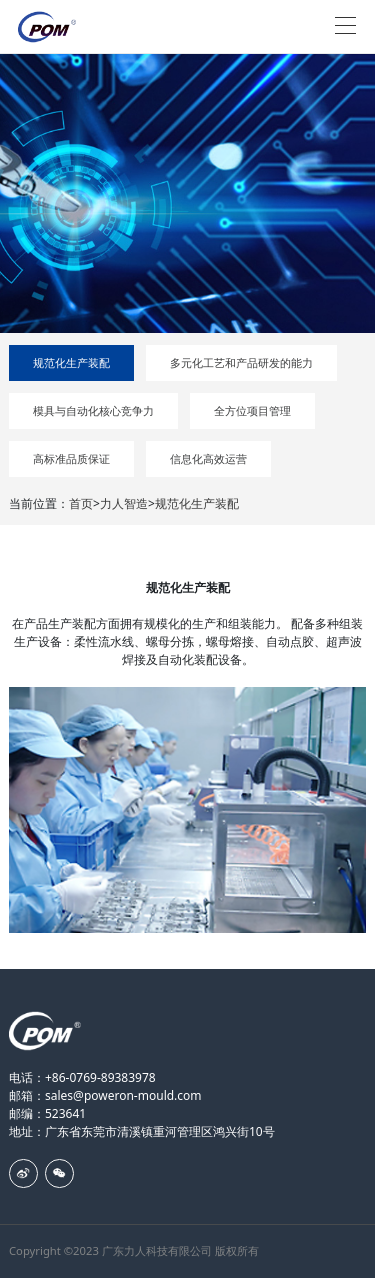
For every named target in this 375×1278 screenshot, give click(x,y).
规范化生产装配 (71, 362)
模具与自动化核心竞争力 (93, 410)
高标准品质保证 (71, 458)
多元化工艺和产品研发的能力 (241, 362)
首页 (81, 503)
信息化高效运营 (208, 458)
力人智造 (124, 503)
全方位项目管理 (252, 410)
